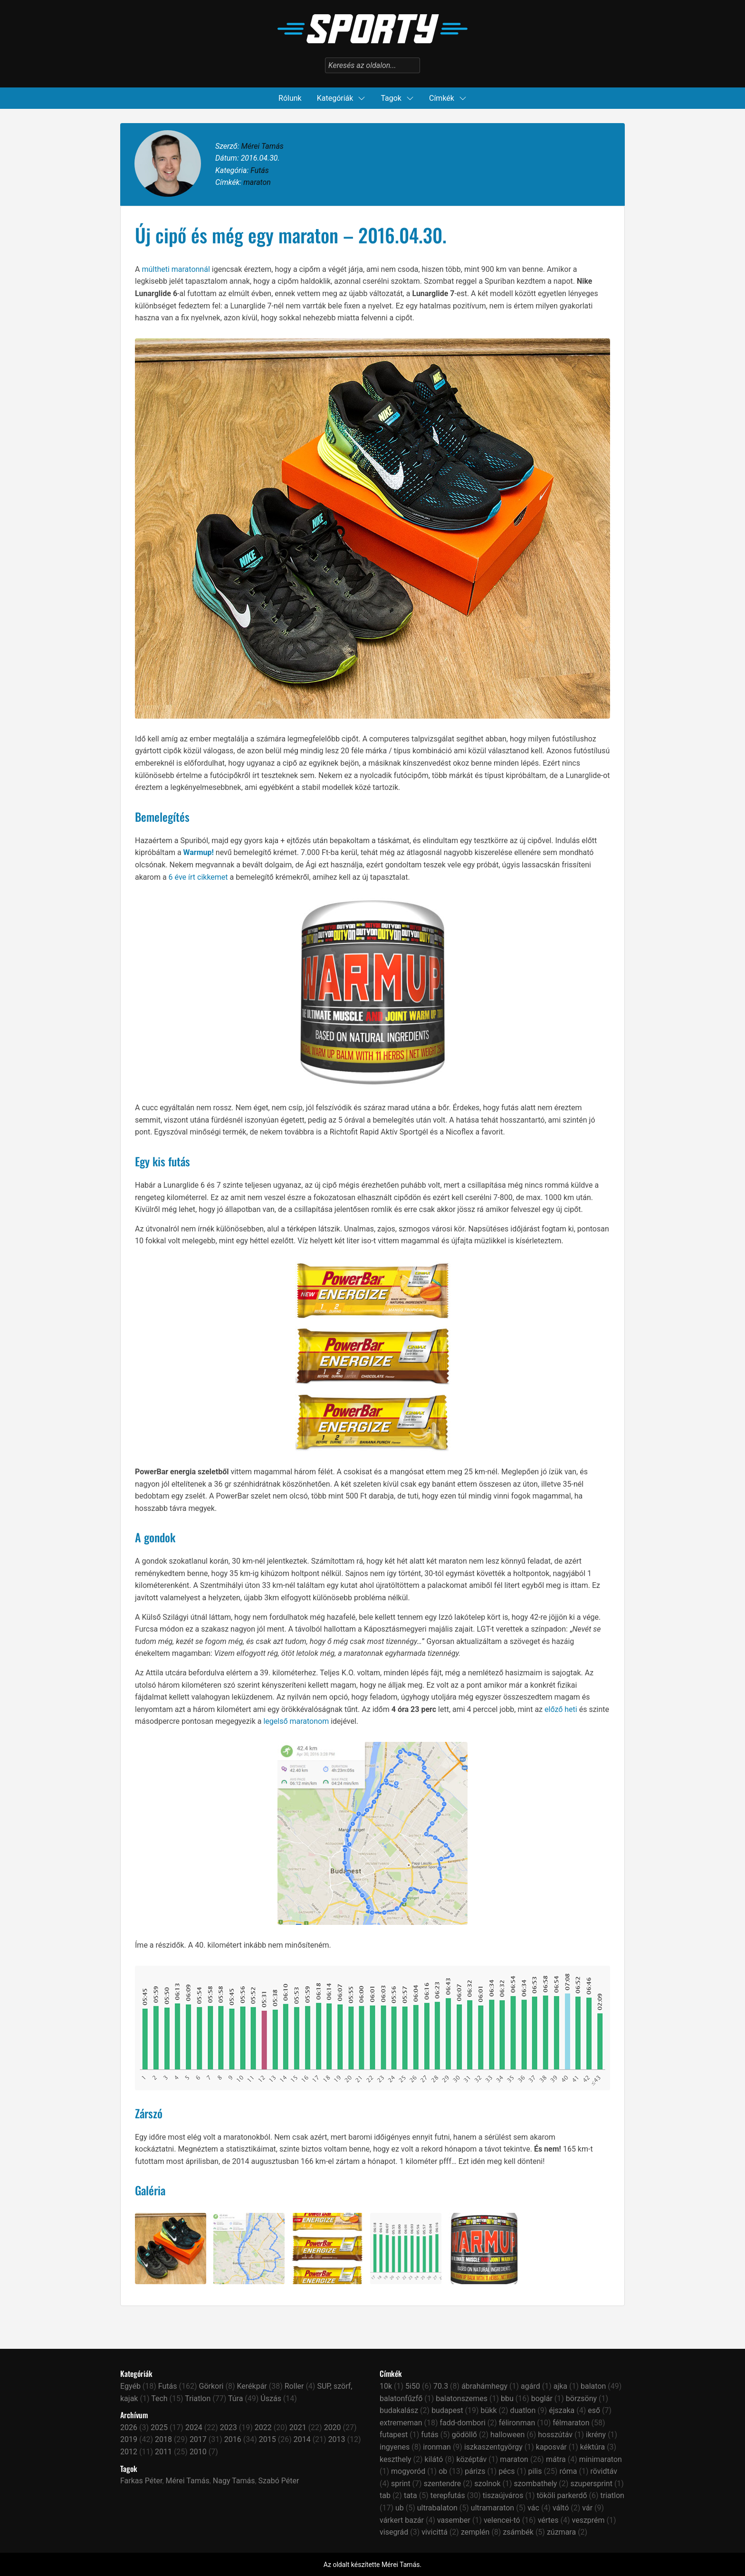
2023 (228, 2427)
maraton (257, 182)
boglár (542, 2398)
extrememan (401, 2422)
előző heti (560, 1709)
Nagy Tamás (234, 2480)
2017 (198, 2439)
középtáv (471, 2459)
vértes (548, 2520)
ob (443, 2471)
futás (430, 2434)
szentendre (442, 2483)
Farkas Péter (141, 2480)
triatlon (612, 2495)
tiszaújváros (503, 2495)
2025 (159, 2427)
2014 (302, 2439)
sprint (401, 2483)
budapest (447, 2410)
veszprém (588, 2520)
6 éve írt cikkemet (198, 877)
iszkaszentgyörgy (493, 2446)
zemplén (475, 2532)
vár (587, 2507)
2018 (163, 2439)
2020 (332, 2427)
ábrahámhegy (484, 2386)
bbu (507, 2398)
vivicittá (434, 2532)
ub (399, 2507)
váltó (561, 2507)
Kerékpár (252, 2386)
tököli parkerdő (561, 2495)
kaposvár (551, 2446)
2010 (198, 2451)
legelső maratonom (296, 1721)
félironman (517, 2422)
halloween (507, 2434)
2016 (232, 2439)
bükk (489, 2410)
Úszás (270, 2398)
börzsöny (581, 2398)
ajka (560, 2386)
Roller (294, 2386)
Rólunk (290, 98)
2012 (128, 2451)
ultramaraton (492, 2507)
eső (594, 2410)
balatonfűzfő (401, 2398)
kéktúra (592, 2446)
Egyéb (130, 2386)
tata (410, 2495)
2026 (128, 2427)
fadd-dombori (462, 2422)
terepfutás (447, 2495)
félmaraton (571, 2422)
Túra (235, 2398)
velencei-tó (502, 2520)
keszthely (395, 2459)
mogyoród (408, 2471)
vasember (453, 2520)
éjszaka (561, 2410)
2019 (128, 2439)
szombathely (535, 2483)
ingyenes (395, 2446)
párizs (475, 2471)
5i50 (412, 2386)
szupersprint (591, 2483)
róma (568, 2471)
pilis (535, 2471)
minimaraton (600, 2459)
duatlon (523, 2410)
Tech (159, 2398)
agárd (530, 2386)
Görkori (211, 2386)
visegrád (394, 2532)
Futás (259, 170)
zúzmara (561, 2532)
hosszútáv (555, 2434)
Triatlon (197, 2398)
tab (385, 2495)
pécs (506, 2471)
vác (533, 2507)
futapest (394, 2434)
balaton (593, 2386)
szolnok (487, 2483)
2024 (193, 2427)
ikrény (596, 2434)
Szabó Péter (278, 2480)
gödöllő (464, 2434)
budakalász (399, 2410)
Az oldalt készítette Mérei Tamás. (372, 2564)
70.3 (440, 2386)
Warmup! (198, 852)
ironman (437, 2446)
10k (386, 2386)
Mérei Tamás (262, 146)
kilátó (434, 2459)
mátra (556, 2459)
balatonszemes (461, 2398)
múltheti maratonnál (176, 269)
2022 (263, 2427)
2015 (267, 2439)
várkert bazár (402, 2520)
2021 (297, 2427)
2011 (163, 2451)
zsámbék (518, 2532)
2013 (336, 2439)
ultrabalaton (437, 2507)
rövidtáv (604, 2471)
